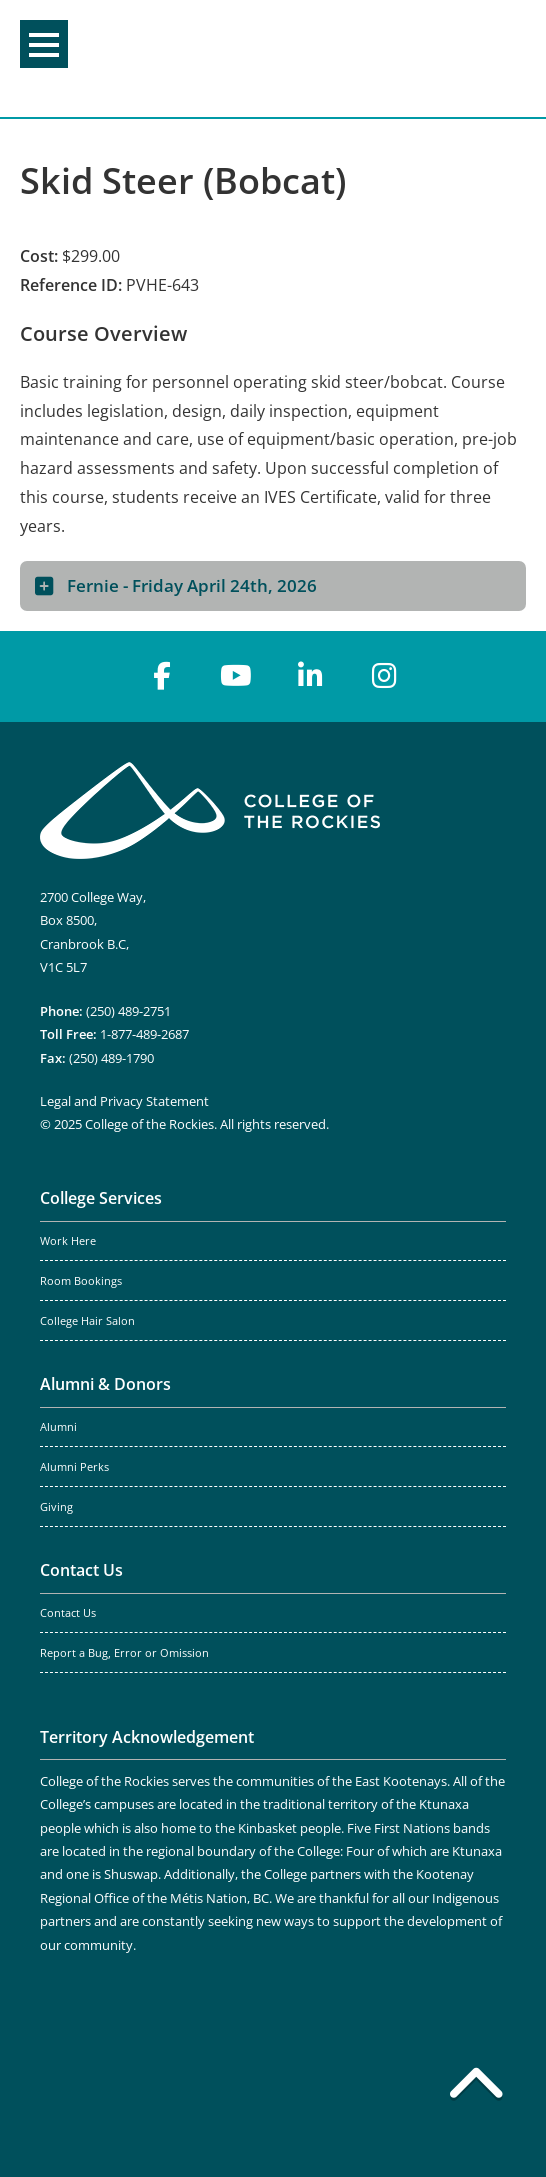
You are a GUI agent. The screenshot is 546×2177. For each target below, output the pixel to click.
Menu (44, 45)
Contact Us (81, 1570)
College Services (101, 1198)
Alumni (58, 1427)
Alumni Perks (74, 1467)
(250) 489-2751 (128, 1011)
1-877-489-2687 (144, 1034)
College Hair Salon (87, 1321)
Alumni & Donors (105, 1384)
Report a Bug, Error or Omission (124, 1653)
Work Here (68, 1241)
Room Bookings (81, 1281)
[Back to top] (476, 2087)
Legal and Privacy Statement (124, 1101)
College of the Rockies (268, 58)
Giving (56, 1507)
